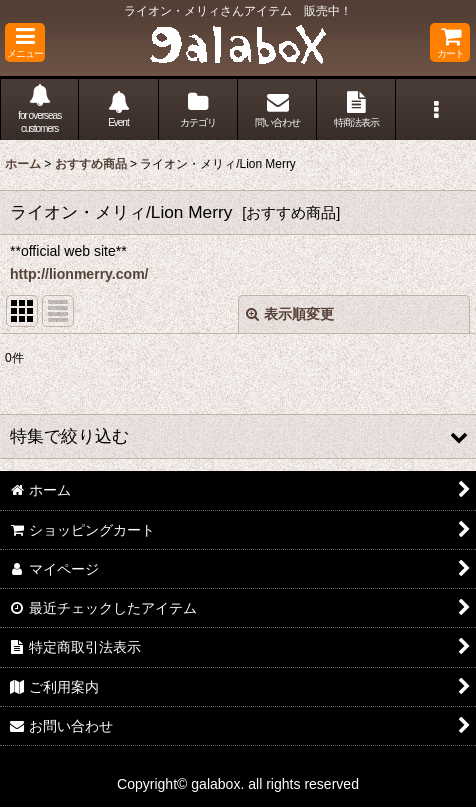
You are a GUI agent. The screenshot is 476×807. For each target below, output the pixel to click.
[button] (25, 42)
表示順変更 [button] (290, 314)
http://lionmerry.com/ (79, 274)
